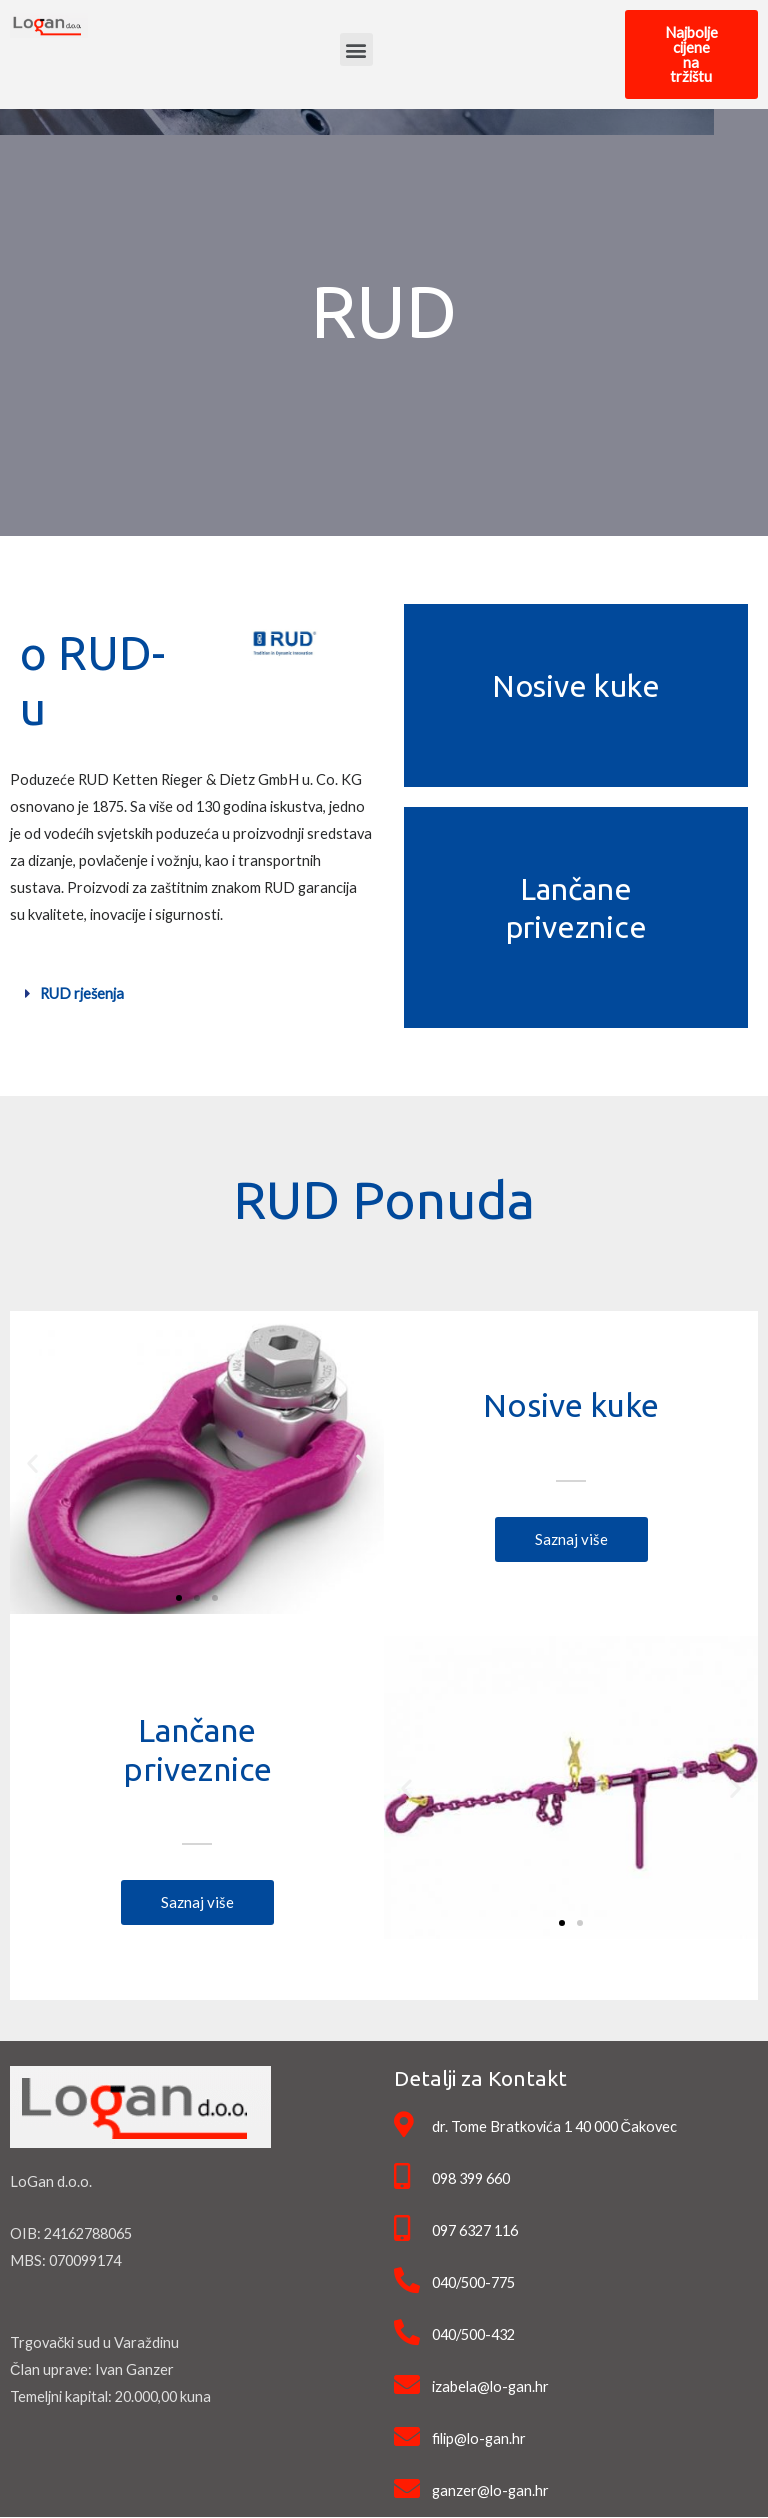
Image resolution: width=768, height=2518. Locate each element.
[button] (356, 50)
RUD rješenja (82, 994)
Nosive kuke (576, 686)
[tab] (192, 995)
